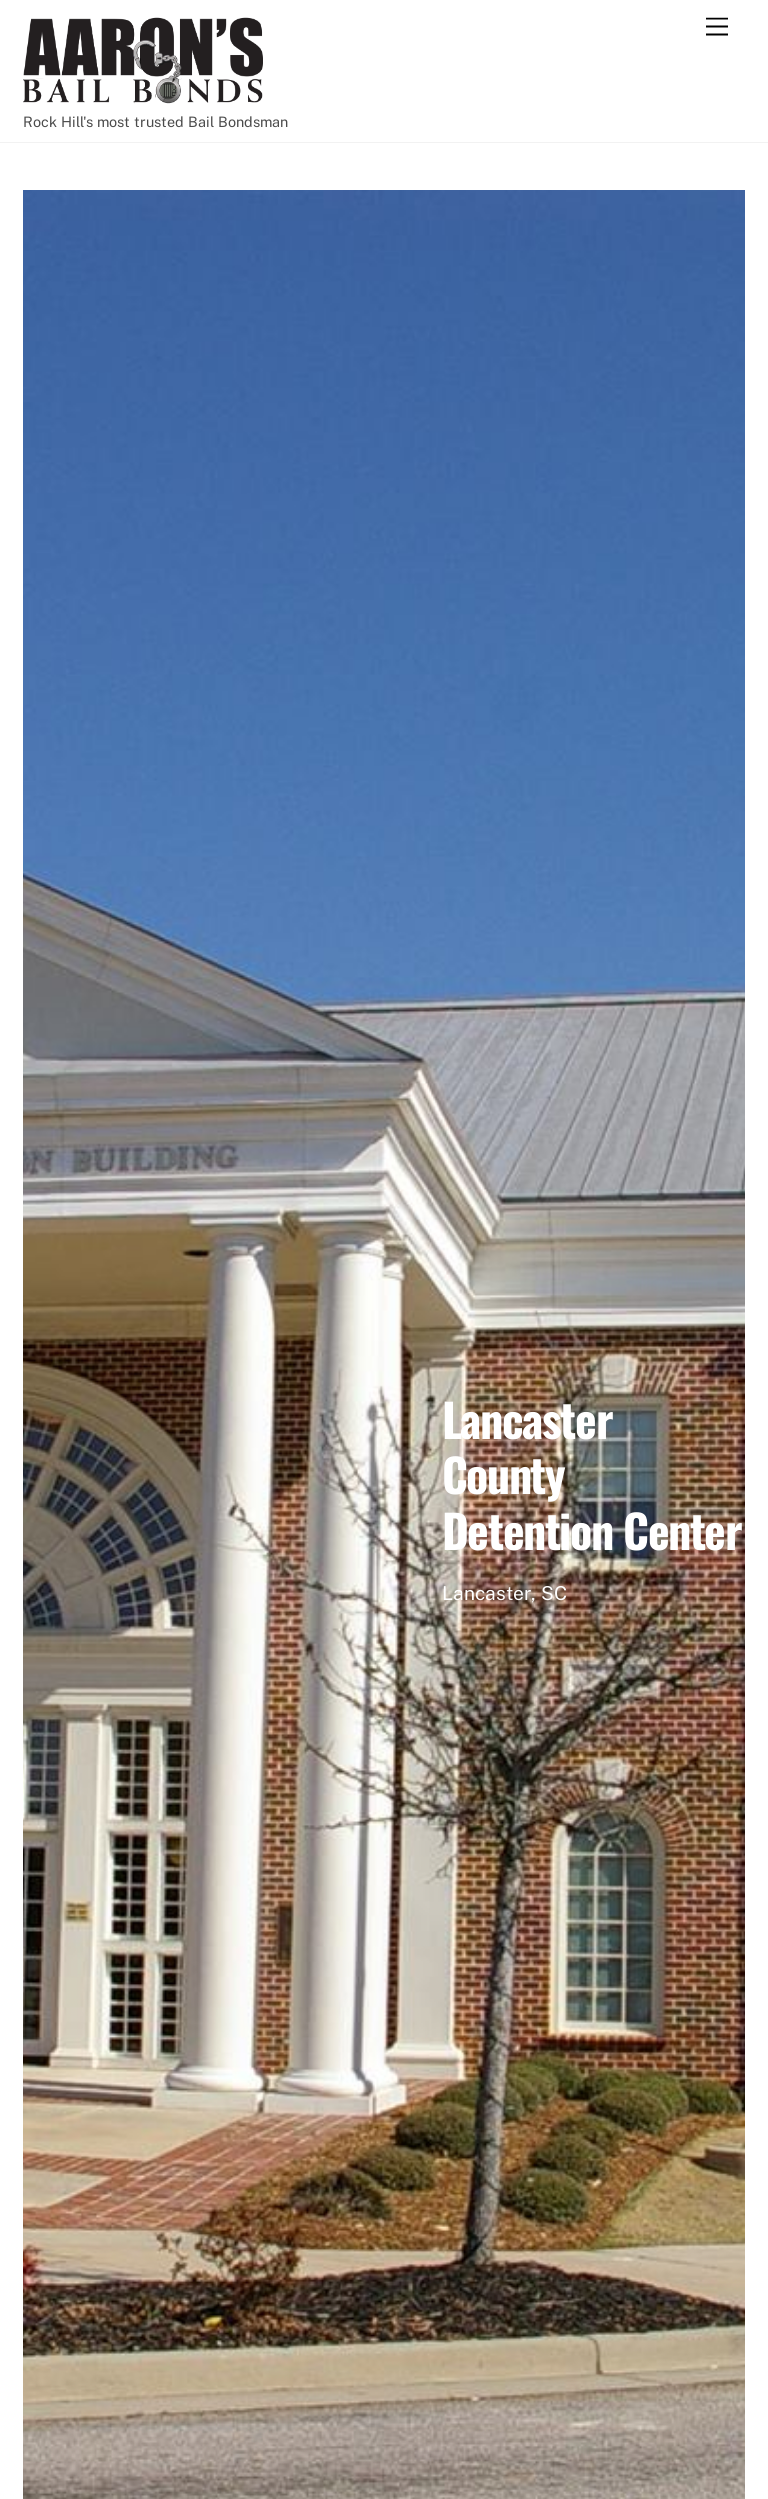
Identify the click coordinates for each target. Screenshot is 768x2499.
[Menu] (717, 27)
